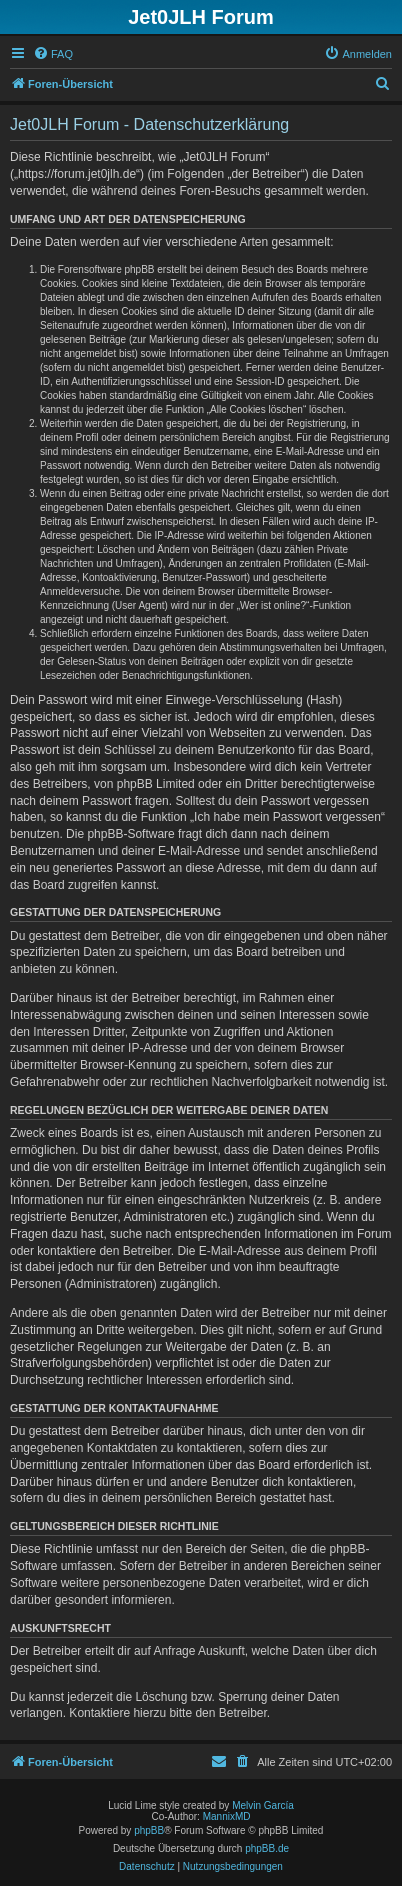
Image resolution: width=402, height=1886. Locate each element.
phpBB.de (267, 1848)
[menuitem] (53, 54)
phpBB (149, 1830)
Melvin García (263, 1805)
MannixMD (227, 1816)
